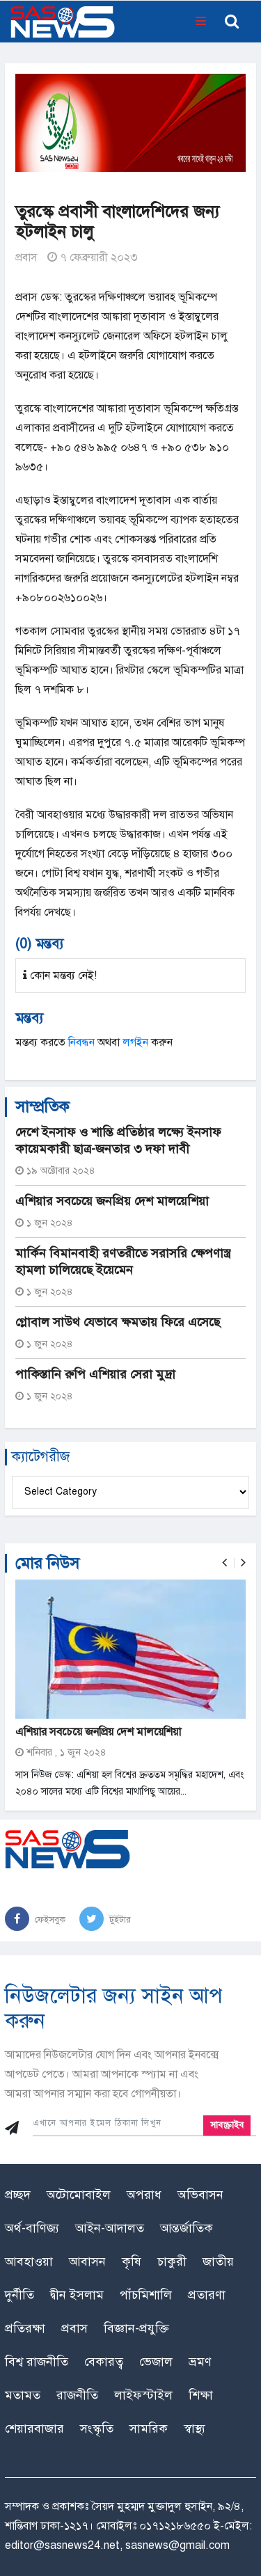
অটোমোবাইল (79, 2194)
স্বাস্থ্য (194, 2428)
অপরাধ (144, 2194)
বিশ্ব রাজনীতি (36, 2361)
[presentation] (224, 1563)
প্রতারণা (207, 2295)
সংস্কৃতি (96, 2428)
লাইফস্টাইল (143, 2395)
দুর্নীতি (19, 2295)
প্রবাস (26, 257)
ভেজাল (156, 2361)
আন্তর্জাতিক (186, 2228)
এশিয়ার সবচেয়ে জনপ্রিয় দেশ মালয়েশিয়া (112, 1201)
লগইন (135, 1042)
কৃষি (131, 2261)
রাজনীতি (77, 2395)
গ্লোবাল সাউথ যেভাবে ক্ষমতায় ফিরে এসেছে (117, 1322)
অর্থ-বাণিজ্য (32, 2228)
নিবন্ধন (81, 1042)
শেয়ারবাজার (34, 2428)
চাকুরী (172, 2261)
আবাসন (87, 2261)
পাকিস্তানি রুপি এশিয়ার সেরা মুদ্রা (95, 1374)
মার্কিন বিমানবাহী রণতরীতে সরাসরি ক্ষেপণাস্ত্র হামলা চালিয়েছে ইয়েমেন (122, 1262)
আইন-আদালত (109, 2228)
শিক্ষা (201, 2395)
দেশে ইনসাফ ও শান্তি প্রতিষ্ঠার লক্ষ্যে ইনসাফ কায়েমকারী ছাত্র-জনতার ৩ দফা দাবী (118, 1140)
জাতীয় (218, 2261)
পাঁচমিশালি (146, 2295)
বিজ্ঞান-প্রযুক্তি (136, 2328)
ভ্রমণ (200, 2361)
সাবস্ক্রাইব (227, 2125)
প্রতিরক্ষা (25, 2328)
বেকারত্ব (103, 2361)
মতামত (22, 2395)
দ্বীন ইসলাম (77, 2295)
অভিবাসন (200, 2194)
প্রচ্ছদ (18, 2194)
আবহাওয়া (29, 2261)
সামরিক (148, 2428)
